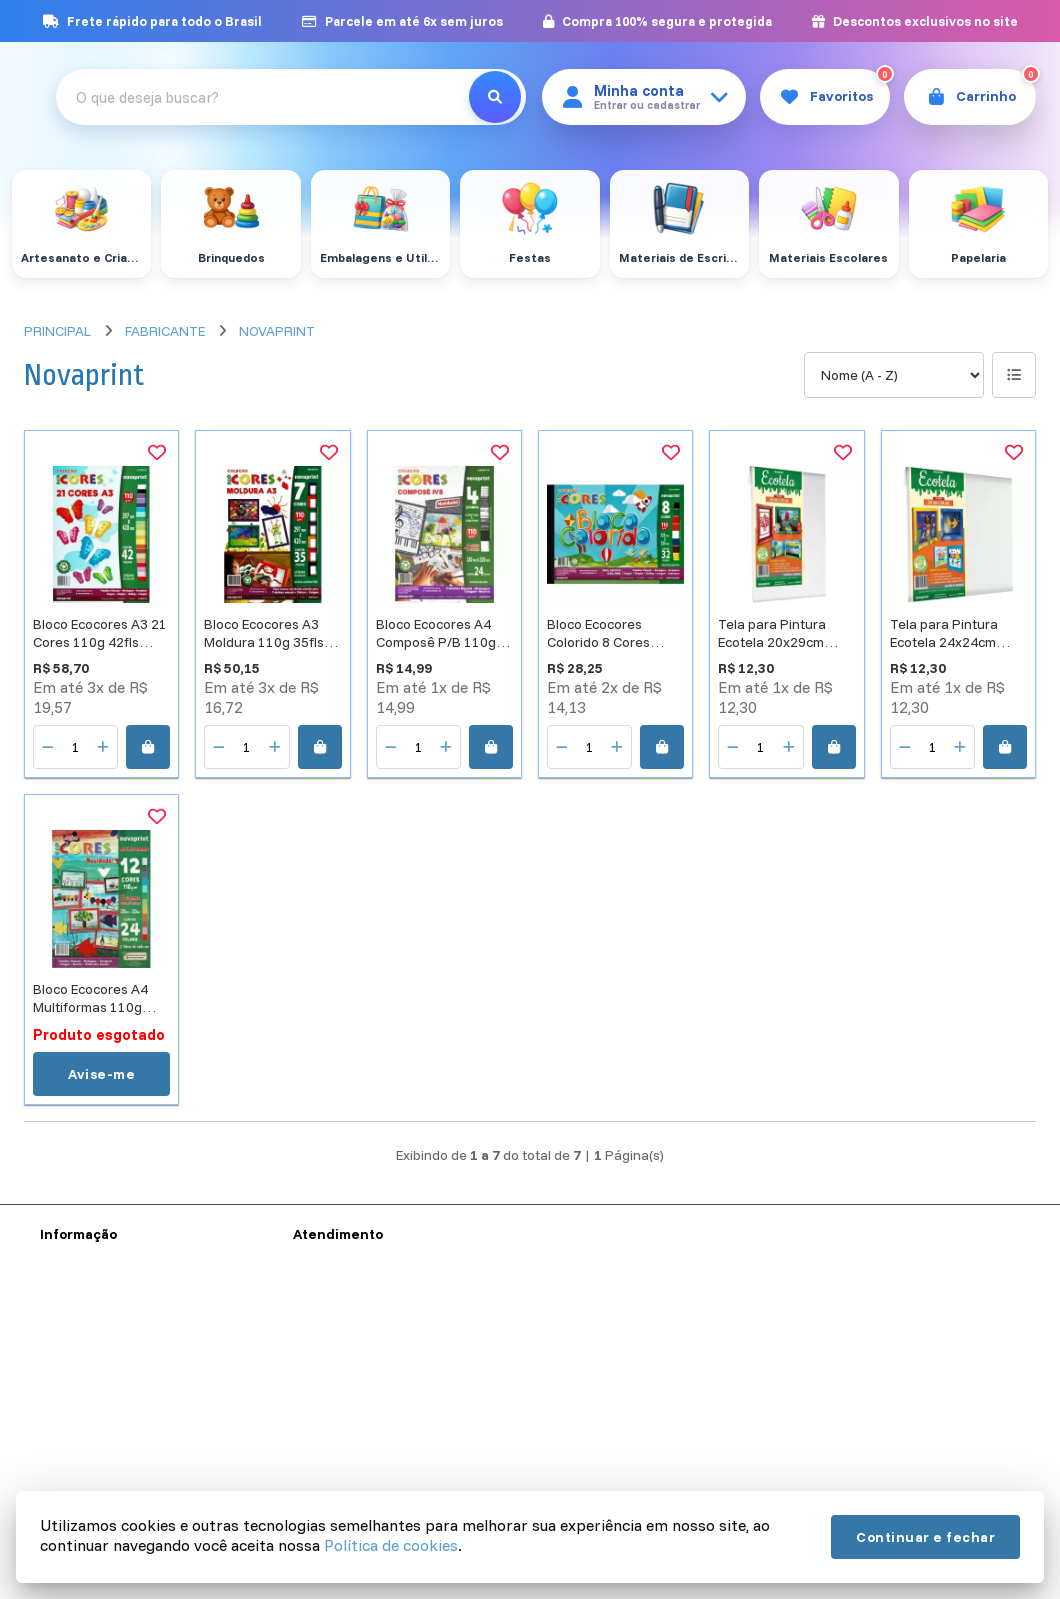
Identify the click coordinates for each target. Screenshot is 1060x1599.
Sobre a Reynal (87, 1370)
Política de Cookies (99, 1448)
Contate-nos (332, 1370)
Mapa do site (333, 1396)
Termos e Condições (103, 1396)
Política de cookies (391, 1545)
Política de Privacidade (111, 1422)
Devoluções (329, 1422)
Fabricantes (330, 1448)
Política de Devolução (107, 1474)
